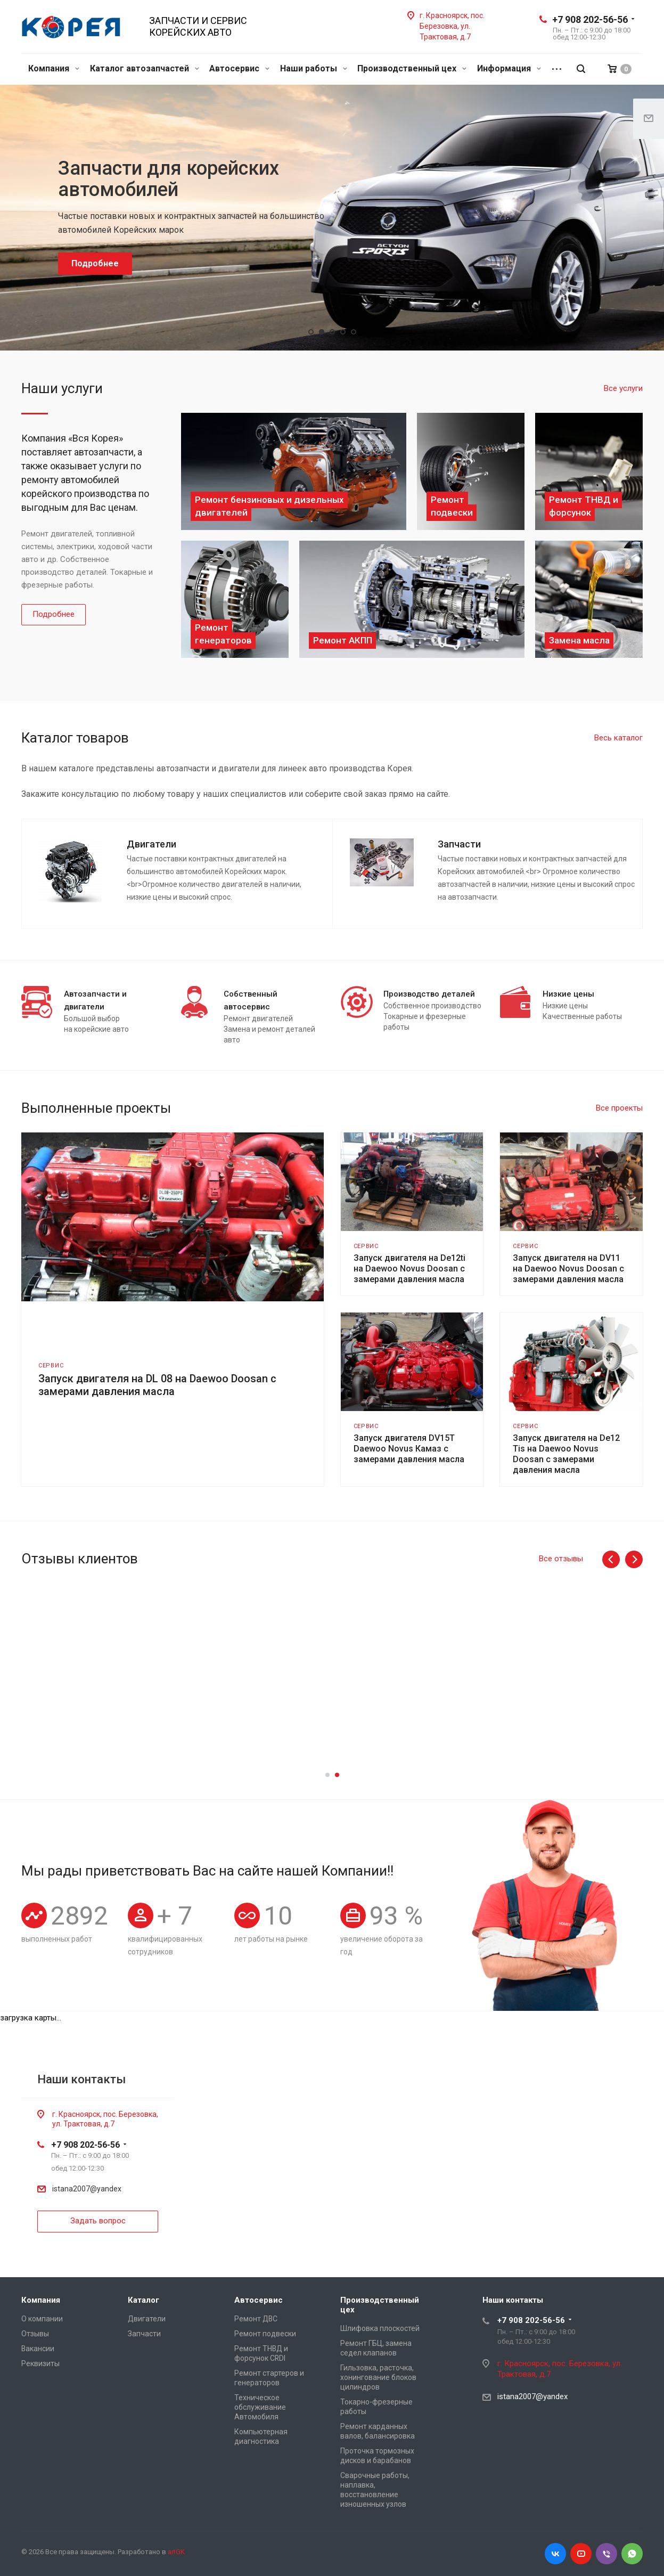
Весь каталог (618, 738)
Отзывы (35, 2333)
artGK (176, 2552)
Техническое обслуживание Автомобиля (260, 2407)
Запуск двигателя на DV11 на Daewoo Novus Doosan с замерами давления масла (568, 1268)
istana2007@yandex (86, 2188)
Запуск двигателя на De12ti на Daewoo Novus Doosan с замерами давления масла (409, 1268)
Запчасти (144, 2333)
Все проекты (619, 1108)
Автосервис (239, 68)
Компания (53, 68)
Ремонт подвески (265, 2333)
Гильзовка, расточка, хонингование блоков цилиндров (378, 2377)
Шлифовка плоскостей (380, 2328)
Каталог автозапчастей (144, 68)
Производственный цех (411, 68)
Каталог (143, 2300)
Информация (509, 68)
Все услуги (623, 388)
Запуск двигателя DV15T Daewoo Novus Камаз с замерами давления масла (409, 1448)
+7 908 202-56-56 (590, 19)
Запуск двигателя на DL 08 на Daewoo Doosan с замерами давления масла (157, 1385)
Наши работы (313, 68)
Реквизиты (40, 2363)
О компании (42, 2318)
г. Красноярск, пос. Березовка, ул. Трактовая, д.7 (452, 26)
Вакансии (37, 2348)
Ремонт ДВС (255, 2318)
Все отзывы (561, 1558)
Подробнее (53, 614)
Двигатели (147, 2318)
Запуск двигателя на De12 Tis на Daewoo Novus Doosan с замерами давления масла (566, 1454)
